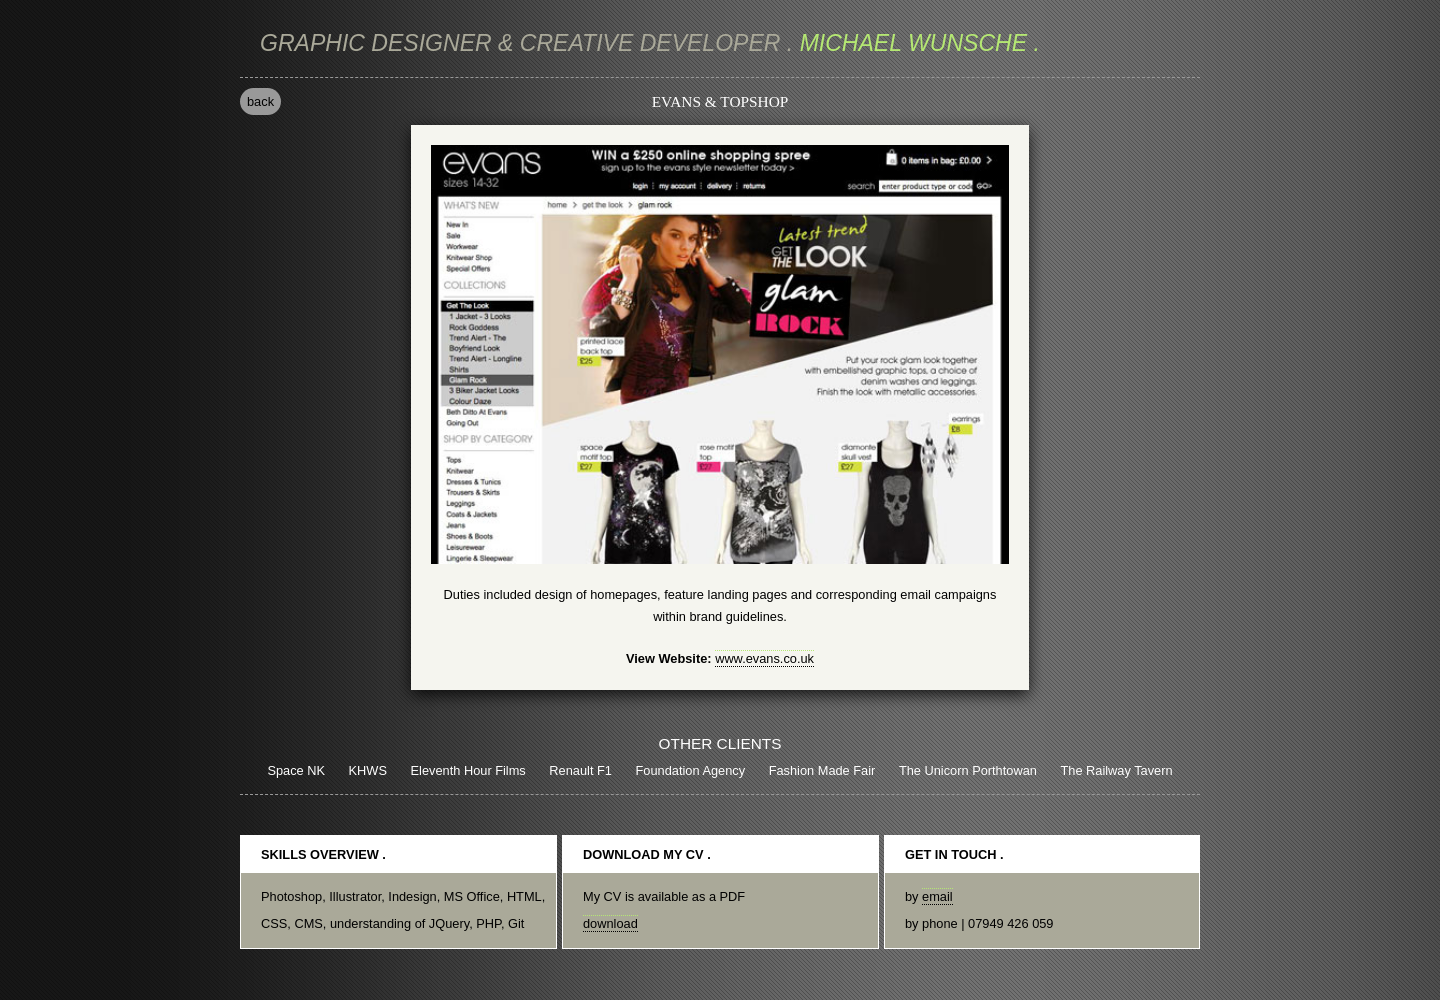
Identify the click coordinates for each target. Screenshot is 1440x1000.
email (937, 896)
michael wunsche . (650, 43)
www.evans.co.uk (764, 658)
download (610, 923)
